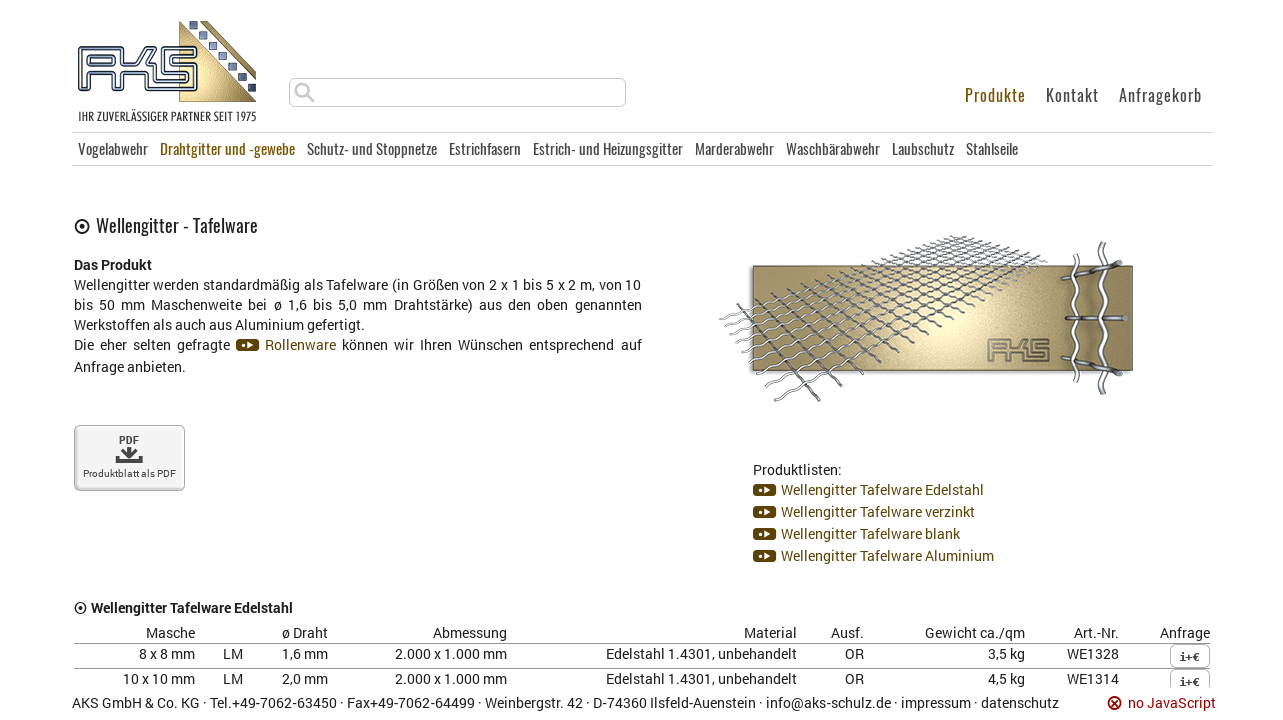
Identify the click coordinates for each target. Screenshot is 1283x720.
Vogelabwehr (113, 149)
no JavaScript (1172, 703)
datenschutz (1020, 702)
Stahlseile (992, 149)
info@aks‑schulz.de (828, 702)
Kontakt (1072, 95)
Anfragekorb (1160, 95)
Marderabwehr (734, 149)
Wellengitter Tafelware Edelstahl (882, 489)
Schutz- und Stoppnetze (372, 149)
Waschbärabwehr (833, 149)
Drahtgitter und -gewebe (227, 149)
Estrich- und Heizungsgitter (608, 149)
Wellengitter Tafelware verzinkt (878, 511)
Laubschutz (923, 149)
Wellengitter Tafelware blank (870, 533)
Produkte (995, 95)
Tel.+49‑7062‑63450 (273, 702)
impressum (936, 702)
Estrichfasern (485, 149)
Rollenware (300, 344)
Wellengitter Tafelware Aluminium (887, 555)
